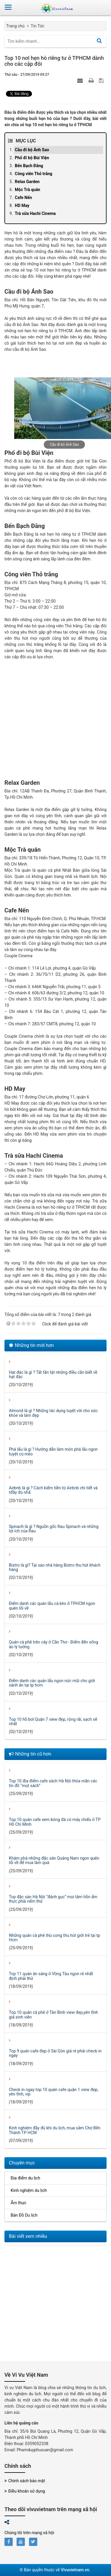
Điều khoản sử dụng (24, 2491)
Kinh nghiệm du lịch (29, 2190)
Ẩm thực (18, 2202)
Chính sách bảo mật (24, 2480)
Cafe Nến (23, 197)
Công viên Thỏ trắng (33, 173)
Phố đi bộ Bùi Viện (32, 157)
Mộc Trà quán (27, 189)
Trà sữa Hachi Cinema (35, 213)
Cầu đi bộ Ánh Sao (32, 149)
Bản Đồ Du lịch (24, 2215)
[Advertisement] (55, 724)
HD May (22, 205)
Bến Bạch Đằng (29, 165)
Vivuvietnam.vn (75, 2569)
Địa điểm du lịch (25, 2178)
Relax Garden (27, 181)
